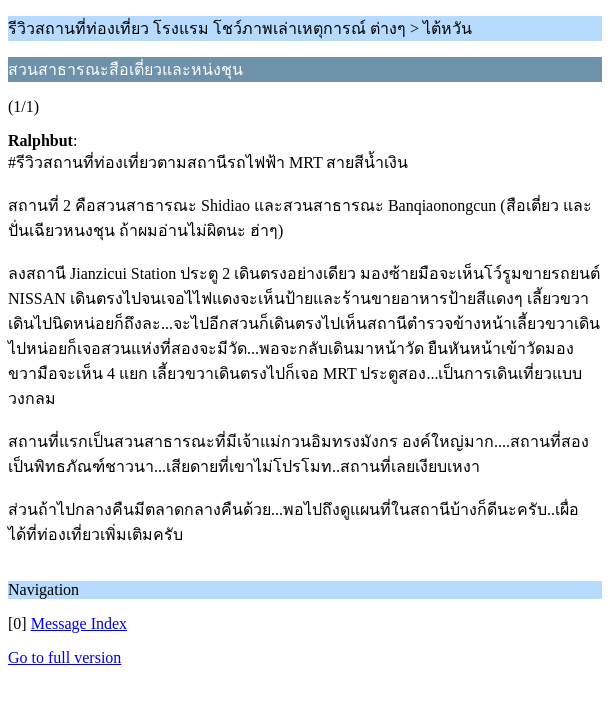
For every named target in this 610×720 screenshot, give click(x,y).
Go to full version (64, 657)
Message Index (79, 623)
